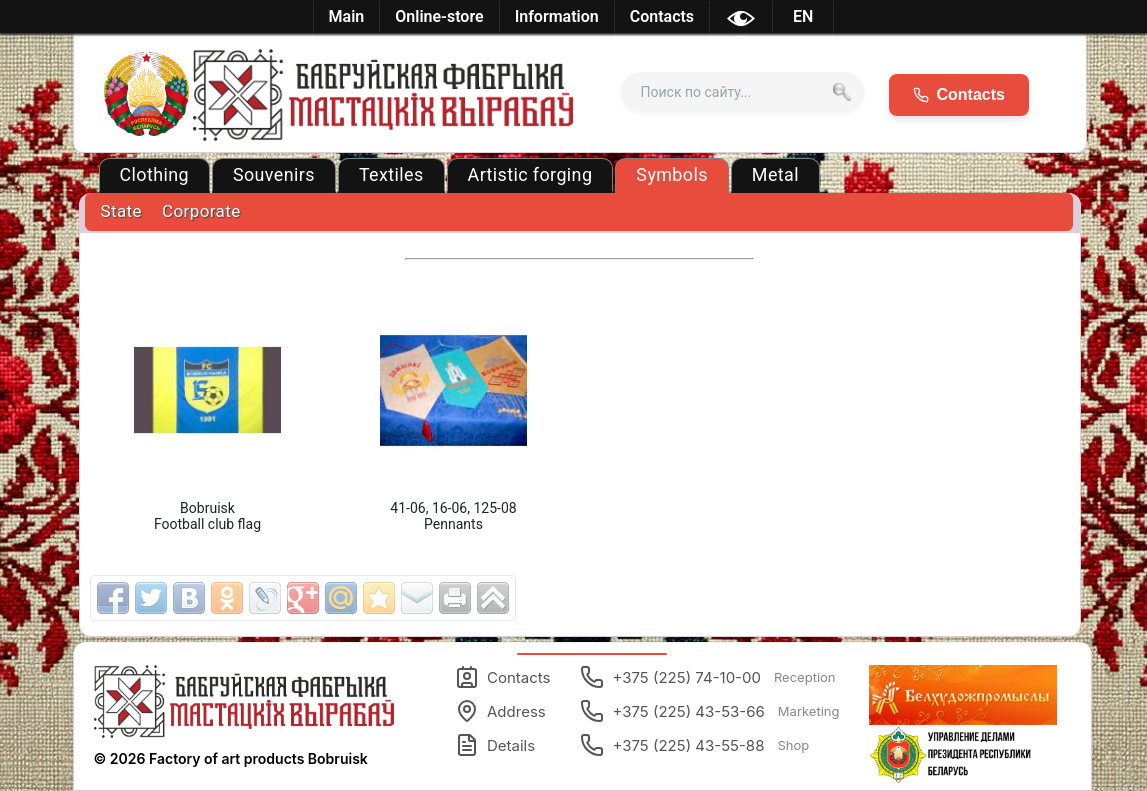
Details (495, 745)
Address (500, 711)
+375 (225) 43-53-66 (709, 711)
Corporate (201, 211)
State (121, 211)
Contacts (502, 677)
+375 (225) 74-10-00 (707, 677)
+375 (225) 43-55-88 (694, 745)
